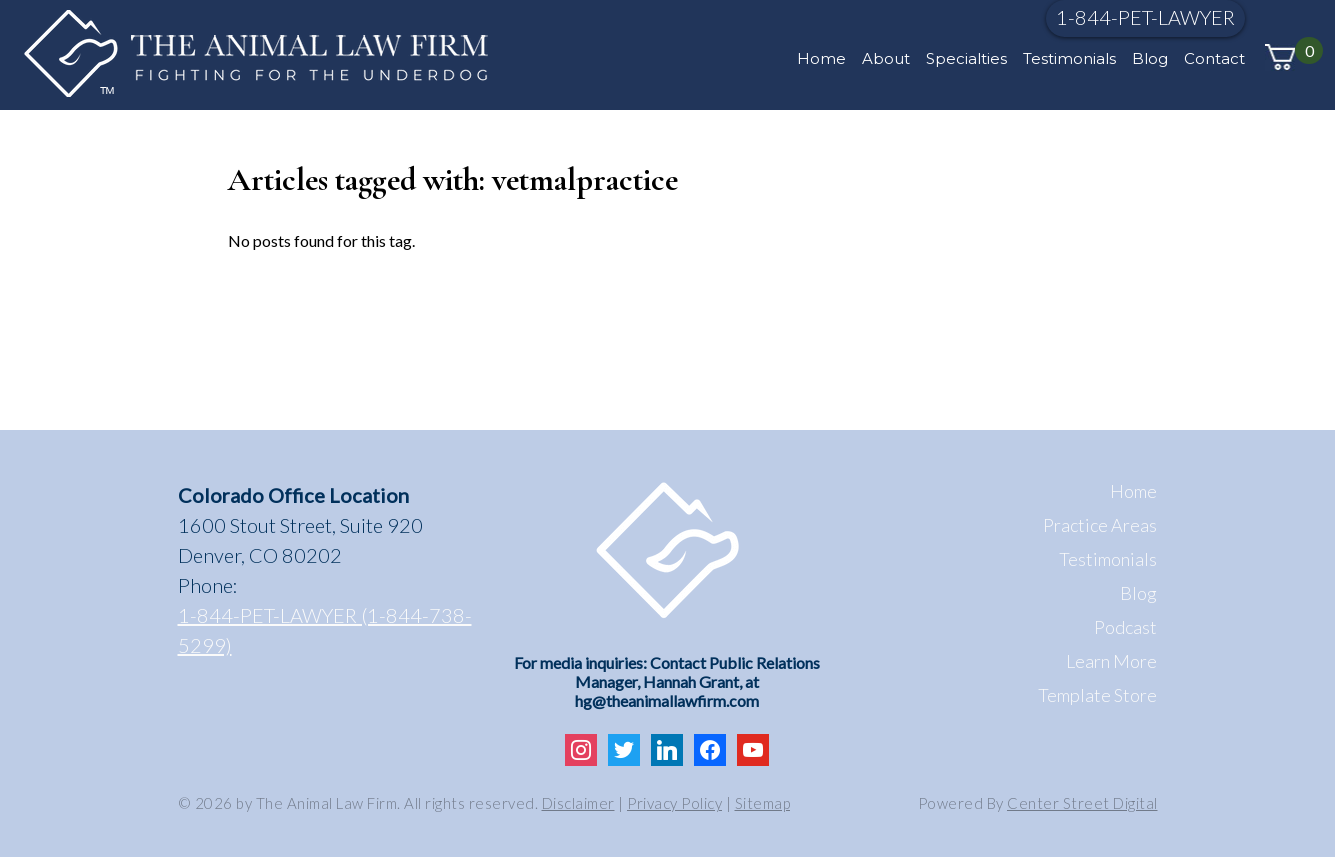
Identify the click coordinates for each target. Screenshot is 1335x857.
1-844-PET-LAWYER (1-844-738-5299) (325, 630)
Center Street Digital (1082, 803)
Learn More (1111, 661)
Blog (1150, 58)
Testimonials (1069, 58)
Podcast (1125, 627)
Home (821, 58)
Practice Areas (1100, 525)
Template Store (1097, 695)
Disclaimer (578, 803)
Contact (1214, 58)
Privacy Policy (674, 803)
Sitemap (763, 803)
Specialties (966, 58)
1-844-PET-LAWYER (1145, 17)
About (886, 58)
